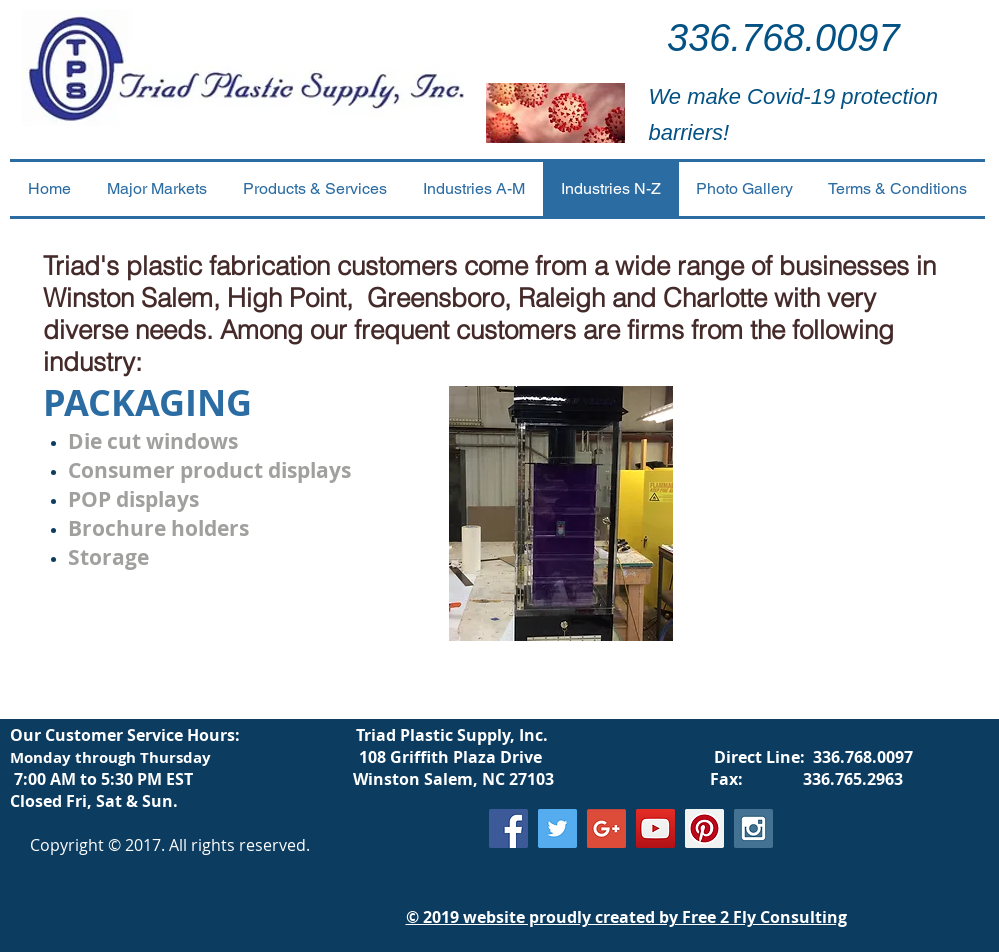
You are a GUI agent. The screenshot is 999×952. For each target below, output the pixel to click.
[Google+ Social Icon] (606, 828)
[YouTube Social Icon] (655, 828)
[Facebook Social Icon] (508, 828)
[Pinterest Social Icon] (704, 828)
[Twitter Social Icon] (557, 828)
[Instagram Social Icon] (753, 828)
